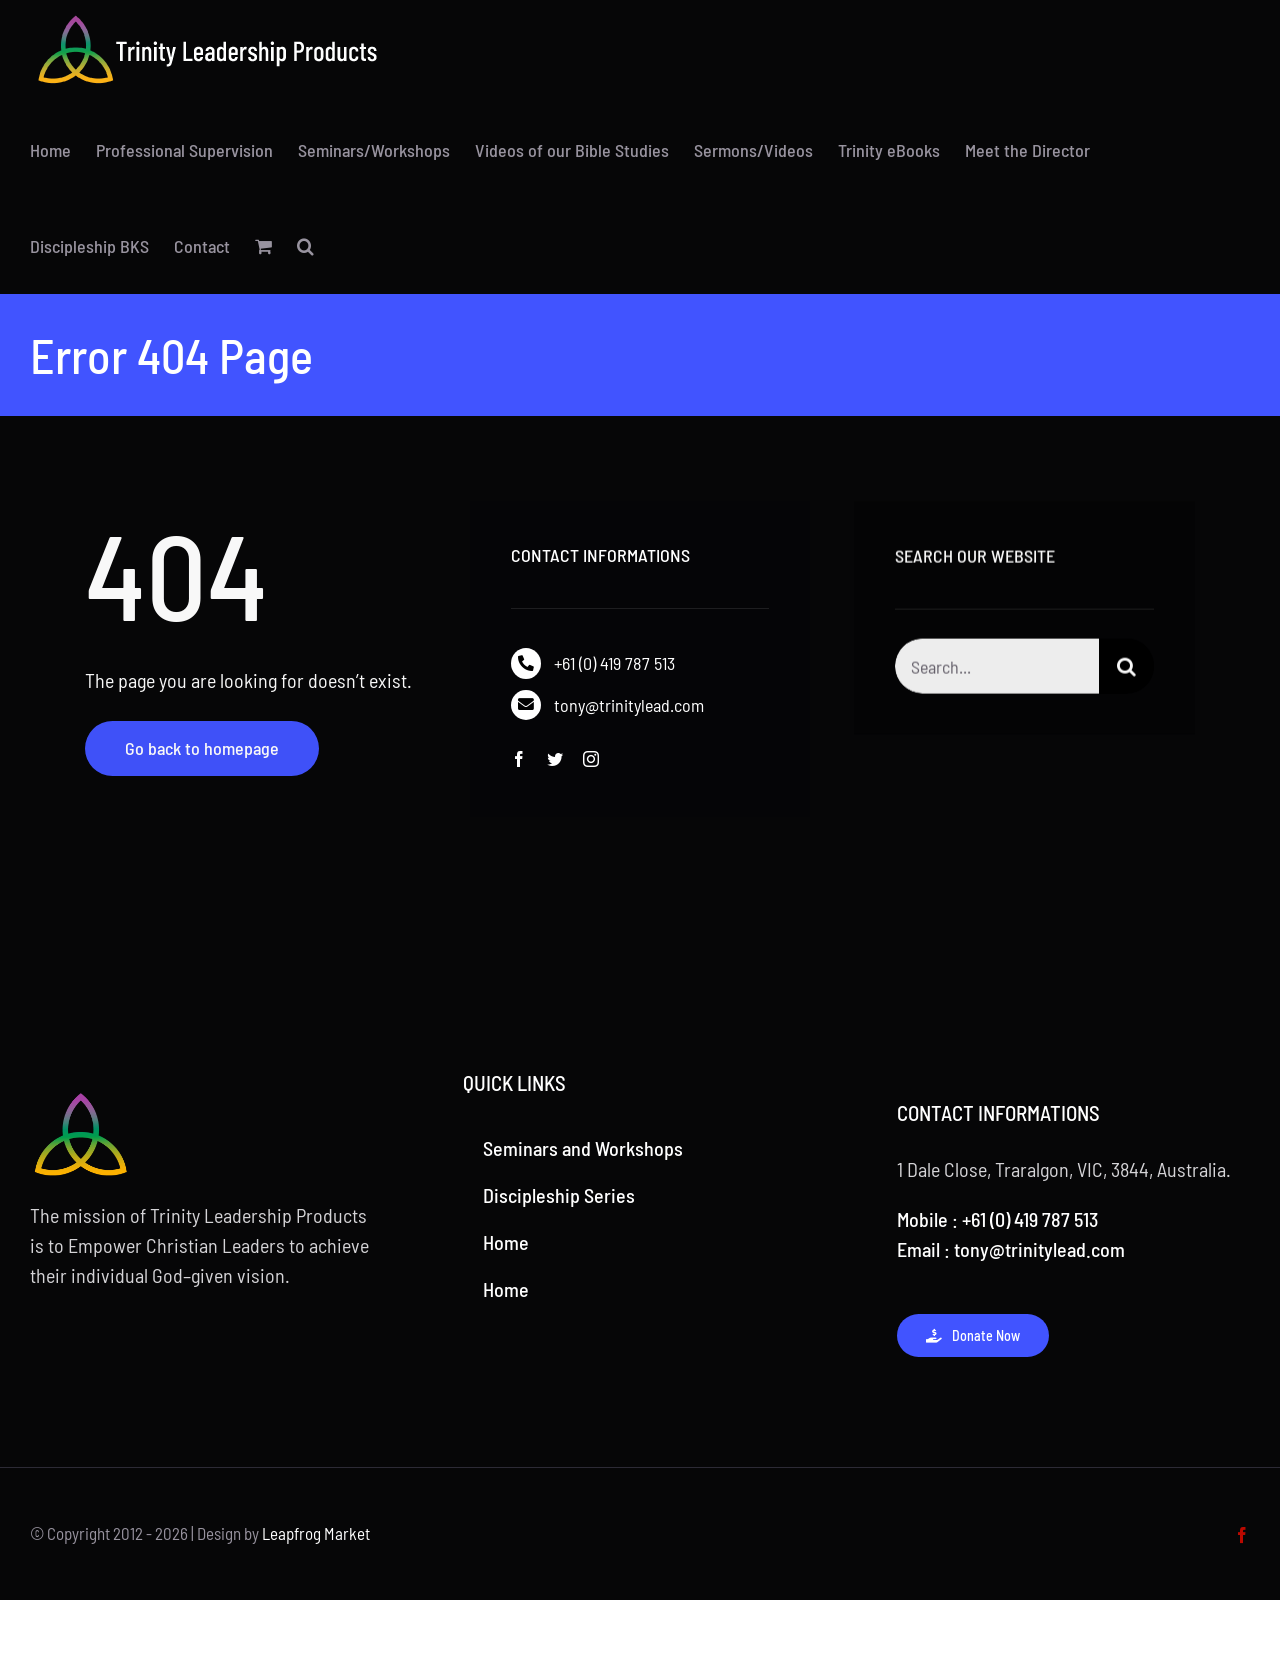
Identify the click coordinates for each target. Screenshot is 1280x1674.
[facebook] (519, 759)
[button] (305, 246)
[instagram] (591, 759)
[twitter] (555, 759)
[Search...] (997, 669)
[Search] (1126, 669)
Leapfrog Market (316, 1533)
